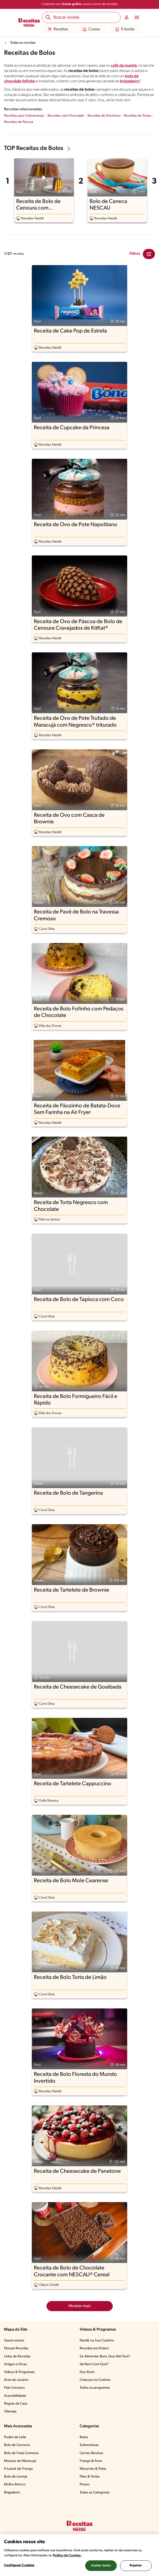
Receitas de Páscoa (18, 122)
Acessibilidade (15, 2396)
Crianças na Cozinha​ (95, 2380)
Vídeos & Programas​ (19, 2372)
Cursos (91, 30)
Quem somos (14, 2340)
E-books (124, 30)
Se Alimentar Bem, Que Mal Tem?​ (105, 2356)
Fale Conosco (14, 2388)
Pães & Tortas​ (90, 2477)
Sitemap (10, 2411)
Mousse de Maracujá (20, 2461)
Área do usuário (16, 2380)
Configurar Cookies (19, 2565)
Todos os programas (95, 2388)
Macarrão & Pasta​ (93, 2469)
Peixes (84, 2484)
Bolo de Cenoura (17, 2445)
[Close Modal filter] (149, 254)
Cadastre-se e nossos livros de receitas (79, 4)
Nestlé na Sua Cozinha (97, 2340)
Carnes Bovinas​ (91, 2453)
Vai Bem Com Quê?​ (94, 2364)
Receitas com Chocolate (66, 116)
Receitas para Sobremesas (24, 116)
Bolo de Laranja (15, 2477)
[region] (79, 2555)
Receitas (58, 30)
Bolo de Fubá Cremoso (21, 2453)
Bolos (84, 2437)
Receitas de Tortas (137, 116)
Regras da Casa (15, 2404)
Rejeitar (136, 2565)
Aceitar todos (101, 2565)
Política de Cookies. (67, 2555)
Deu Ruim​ (87, 2372)
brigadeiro (129, 81)
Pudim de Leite (15, 2437)
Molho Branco (15, 2484)
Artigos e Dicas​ (15, 2364)
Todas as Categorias (94, 2492)
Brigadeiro (12, 2492)
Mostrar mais (80, 2306)
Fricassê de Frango (18, 2469)
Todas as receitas (23, 43)
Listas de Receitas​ (17, 2356)
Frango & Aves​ (91, 2461)
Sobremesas (89, 2445)
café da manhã (124, 66)
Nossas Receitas (16, 2348)
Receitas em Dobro (94, 2348)
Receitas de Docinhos (104, 116)
